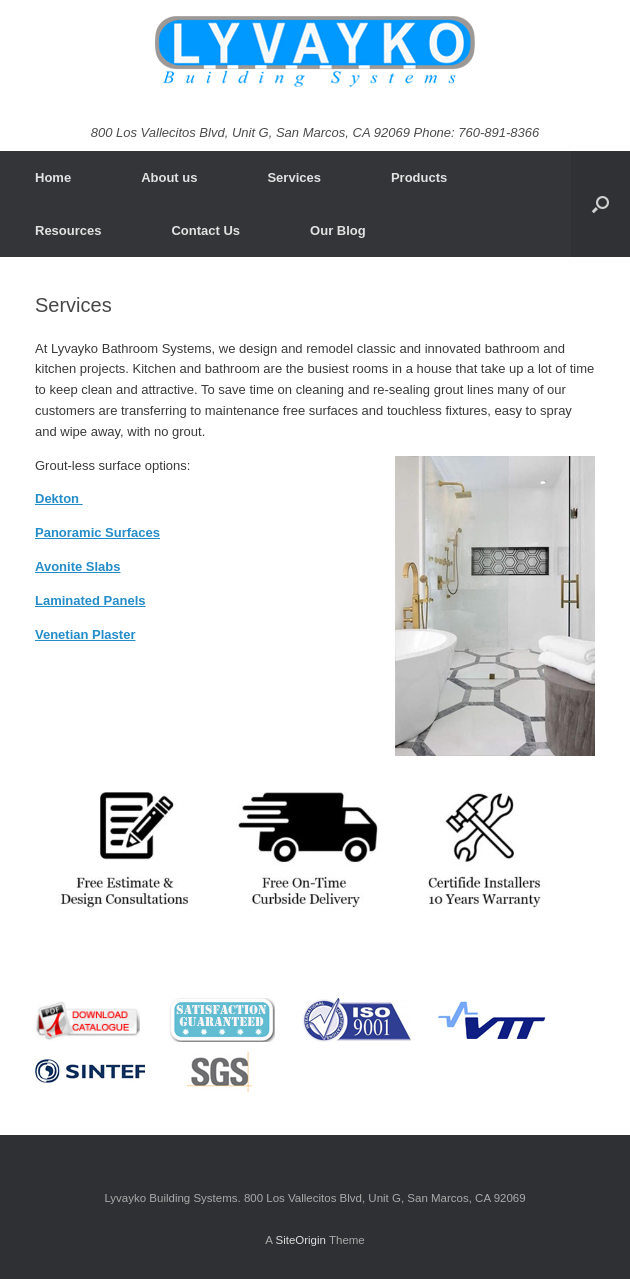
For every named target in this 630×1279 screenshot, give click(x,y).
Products (419, 177)
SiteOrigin (300, 1240)
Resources (68, 230)
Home (53, 177)
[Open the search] (600, 204)
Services (294, 177)
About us (169, 177)
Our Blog (338, 230)
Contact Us (205, 230)
